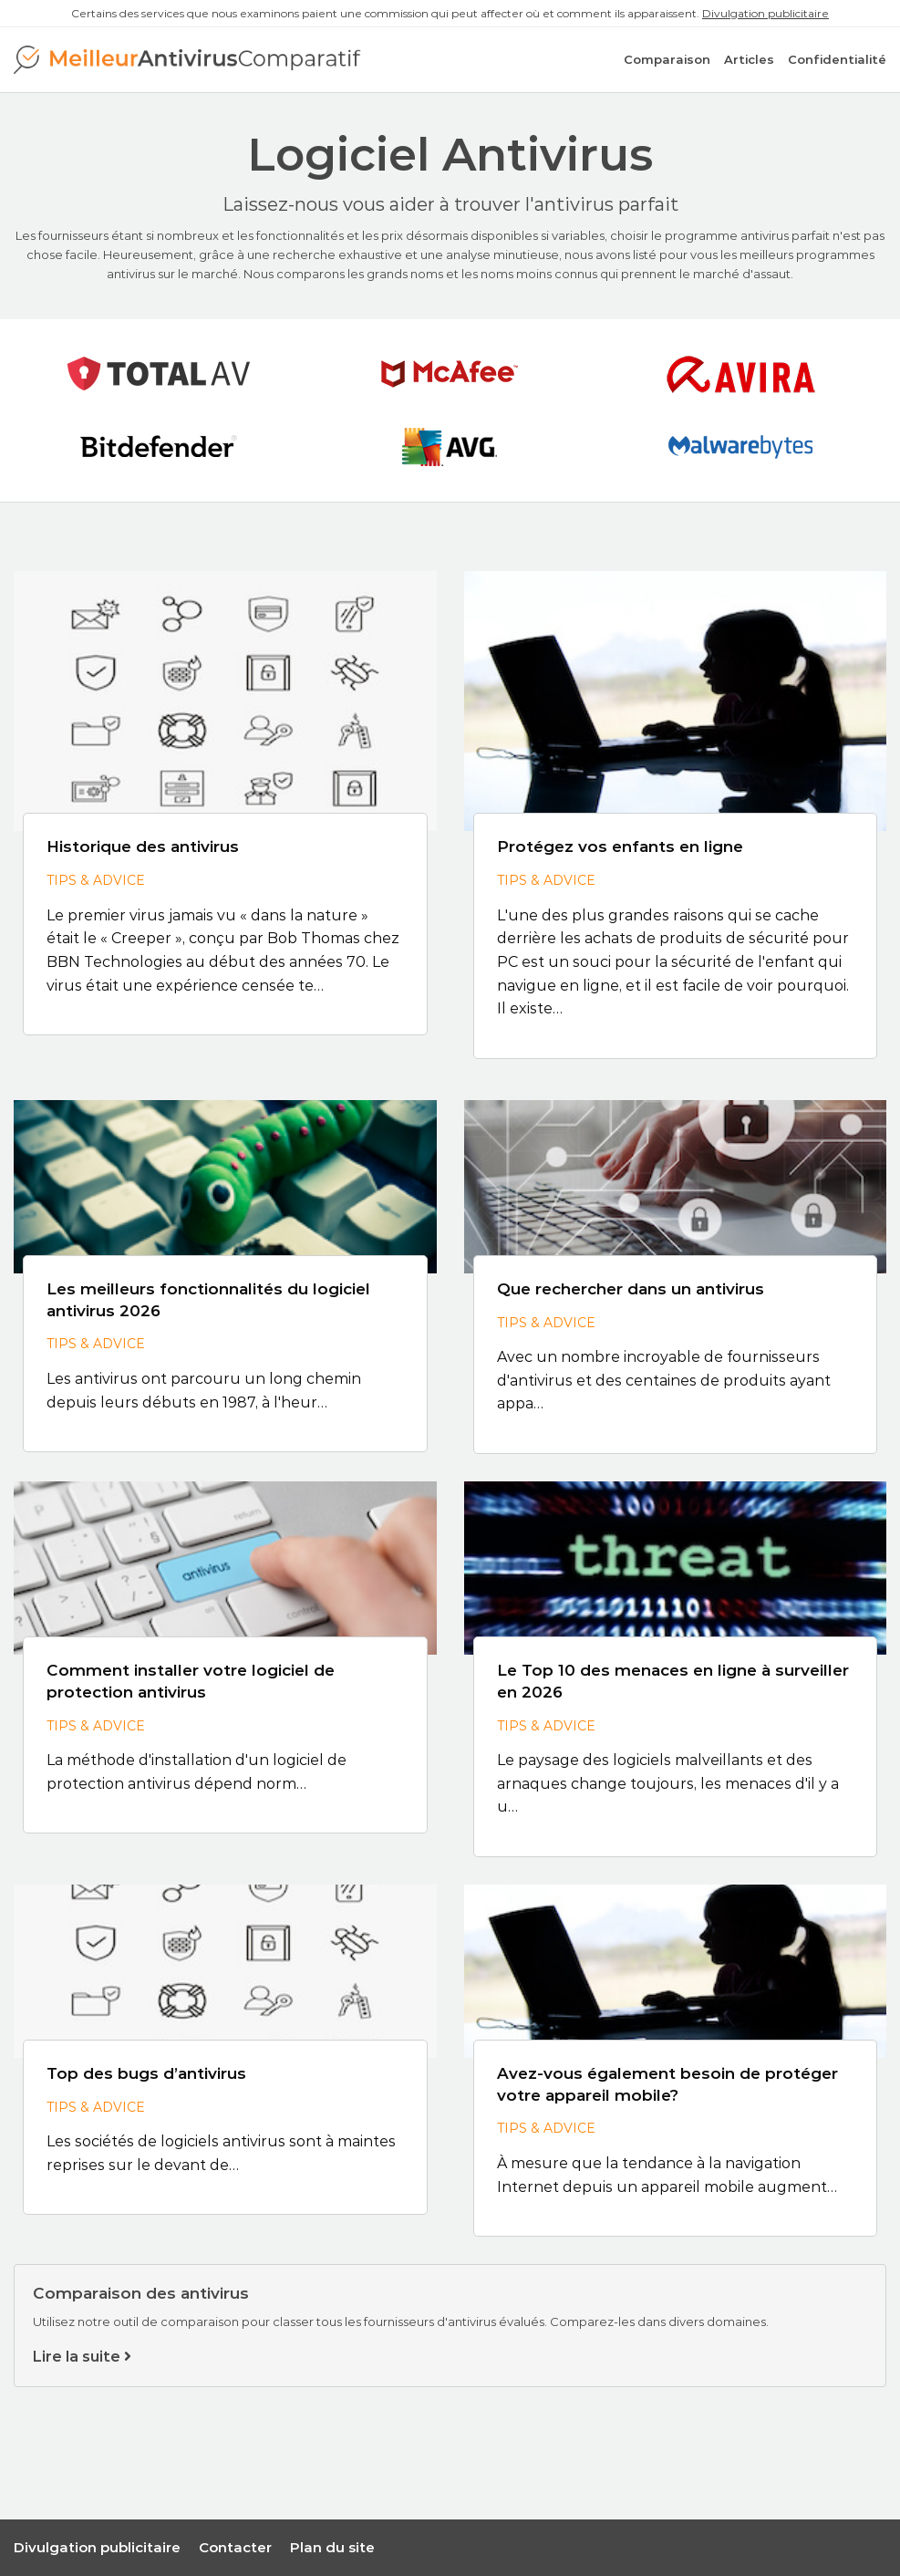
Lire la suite (82, 2356)
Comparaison (667, 59)
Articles (749, 59)
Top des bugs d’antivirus (146, 2073)
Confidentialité (837, 59)
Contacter (235, 2547)
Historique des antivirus (143, 846)
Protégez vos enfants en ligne (620, 846)
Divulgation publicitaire (765, 13)
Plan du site (332, 2547)
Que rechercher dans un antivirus (630, 1289)
